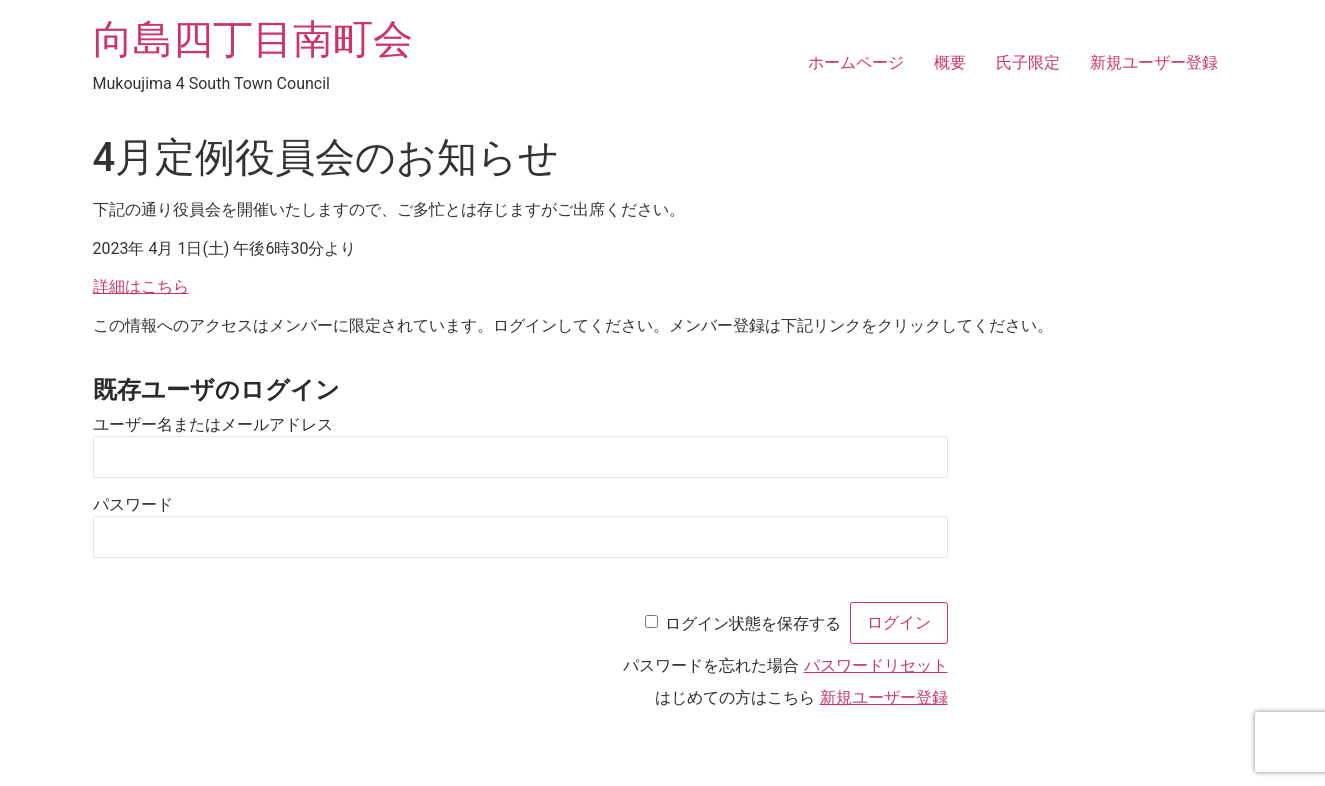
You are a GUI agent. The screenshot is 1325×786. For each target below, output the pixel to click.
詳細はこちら (141, 286)
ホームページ (856, 62)
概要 (950, 62)
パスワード (133, 503)
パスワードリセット (876, 665)
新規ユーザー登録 (1154, 62)
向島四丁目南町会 (253, 39)
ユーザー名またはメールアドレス (213, 423)
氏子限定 (1028, 62)
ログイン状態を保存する (753, 622)
